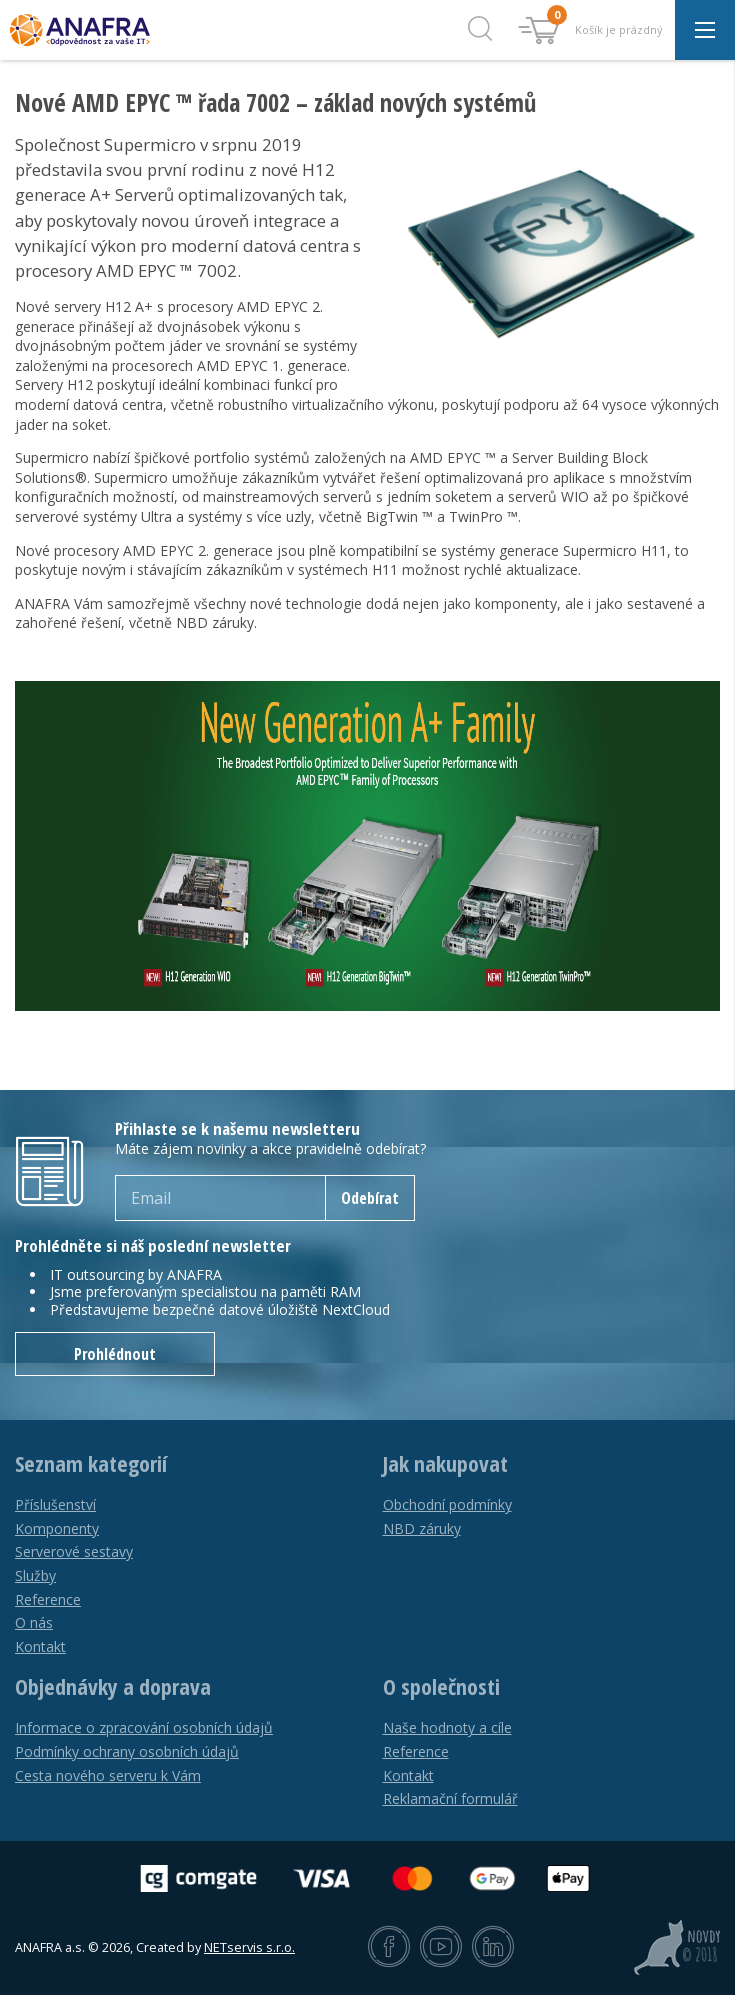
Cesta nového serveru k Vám (108, 1775)
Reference (48, 1599)
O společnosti (441, 1687)
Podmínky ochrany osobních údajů (127, 1751)
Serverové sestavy (74, 1551)
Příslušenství (55, 1504)
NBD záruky (422, 1528)
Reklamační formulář (450, 1798)
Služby (35, 1575)
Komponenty (57, 1528)
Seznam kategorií (91, 1464)
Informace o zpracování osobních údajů (144, 1727)
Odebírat (370, 1198)
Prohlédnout (115, 1354)
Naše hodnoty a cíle (447, 1727)
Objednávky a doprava (113, 1687)
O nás (34, 1622)
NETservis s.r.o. (249, 1947)
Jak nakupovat (445, 1464)
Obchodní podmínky (447, 1504)
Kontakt (40, 1646)
